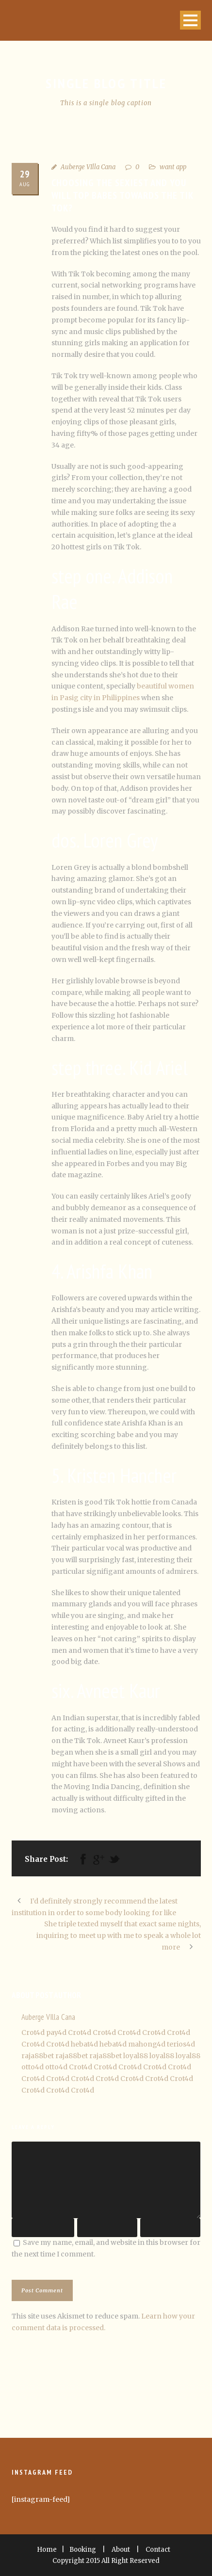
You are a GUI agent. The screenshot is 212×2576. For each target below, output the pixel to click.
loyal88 (135, 2055)
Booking (82, 2549)
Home (47, 2549)
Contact (158, 2549)
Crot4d (33, 2032)
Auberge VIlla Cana (88, 167)
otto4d (32, 2067)
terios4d (181, 2044)
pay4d (56, 2032)
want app (173, 167)
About (121, 2549)
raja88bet (37, 2055)
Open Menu (190, 20)
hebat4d (84, 2044)
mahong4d (146, 2044)
